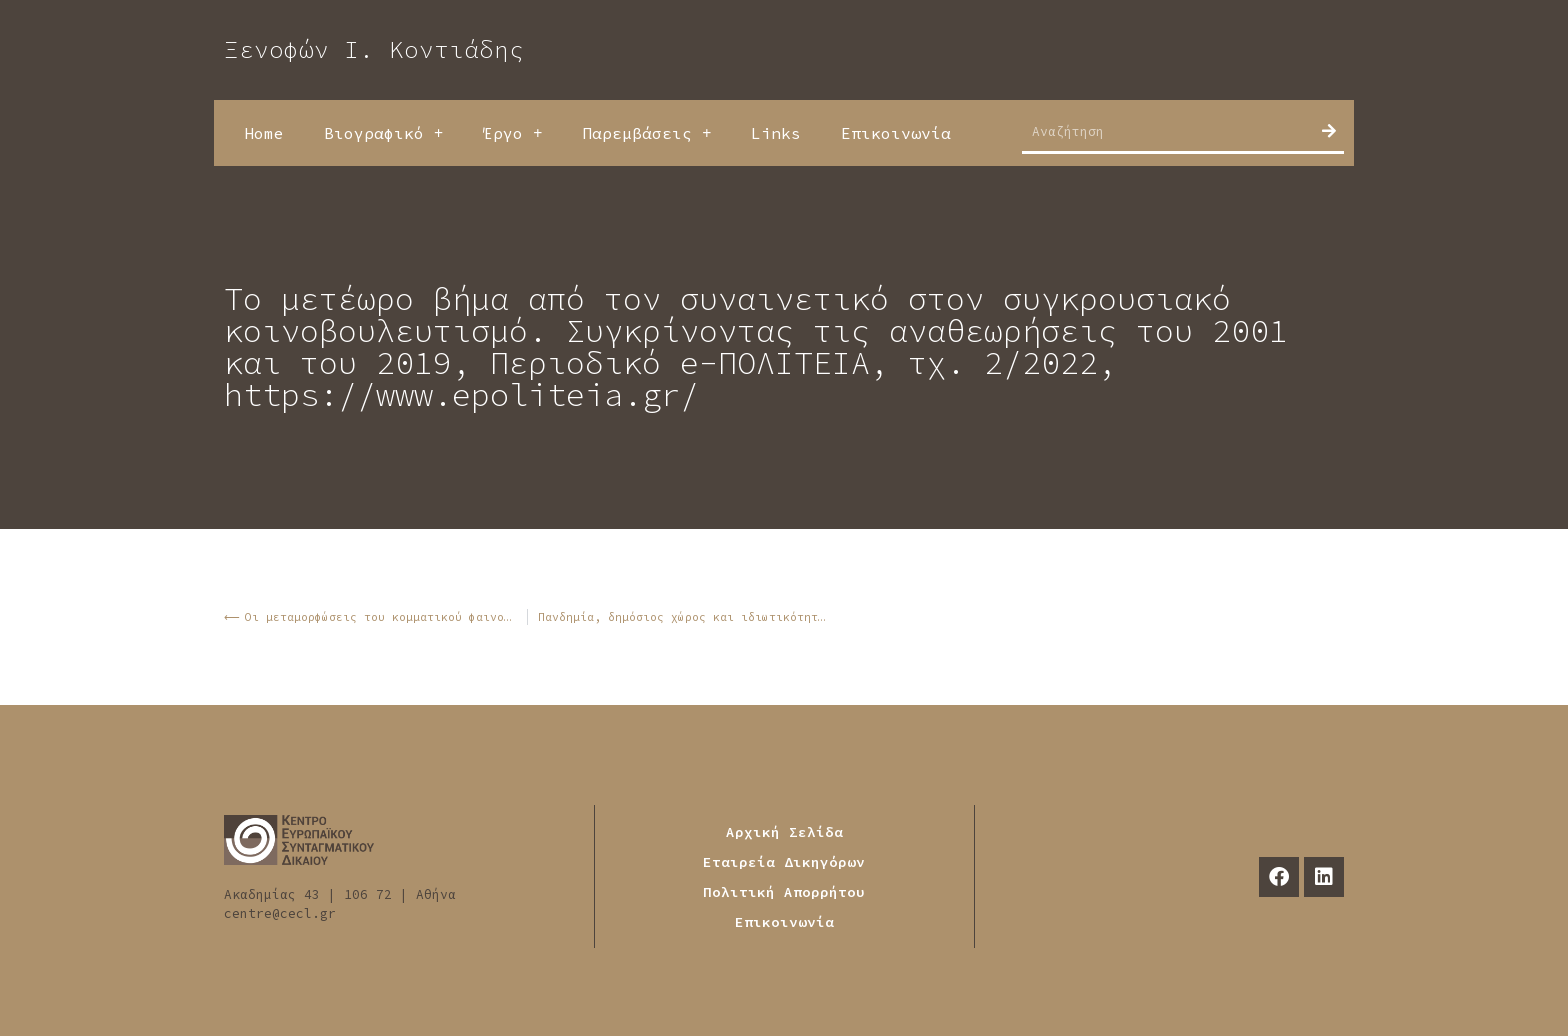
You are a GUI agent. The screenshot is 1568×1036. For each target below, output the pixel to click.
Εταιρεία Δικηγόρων (784, 862)
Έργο (512, 133)
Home (264, 133)
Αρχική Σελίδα (784, 832)
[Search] (1329, 131)
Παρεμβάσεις (646, 133)
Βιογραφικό (383, 133)
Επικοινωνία (896, 133)
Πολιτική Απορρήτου (784, 892)
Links (776, 133)
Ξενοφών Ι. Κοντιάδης (374, 49)
